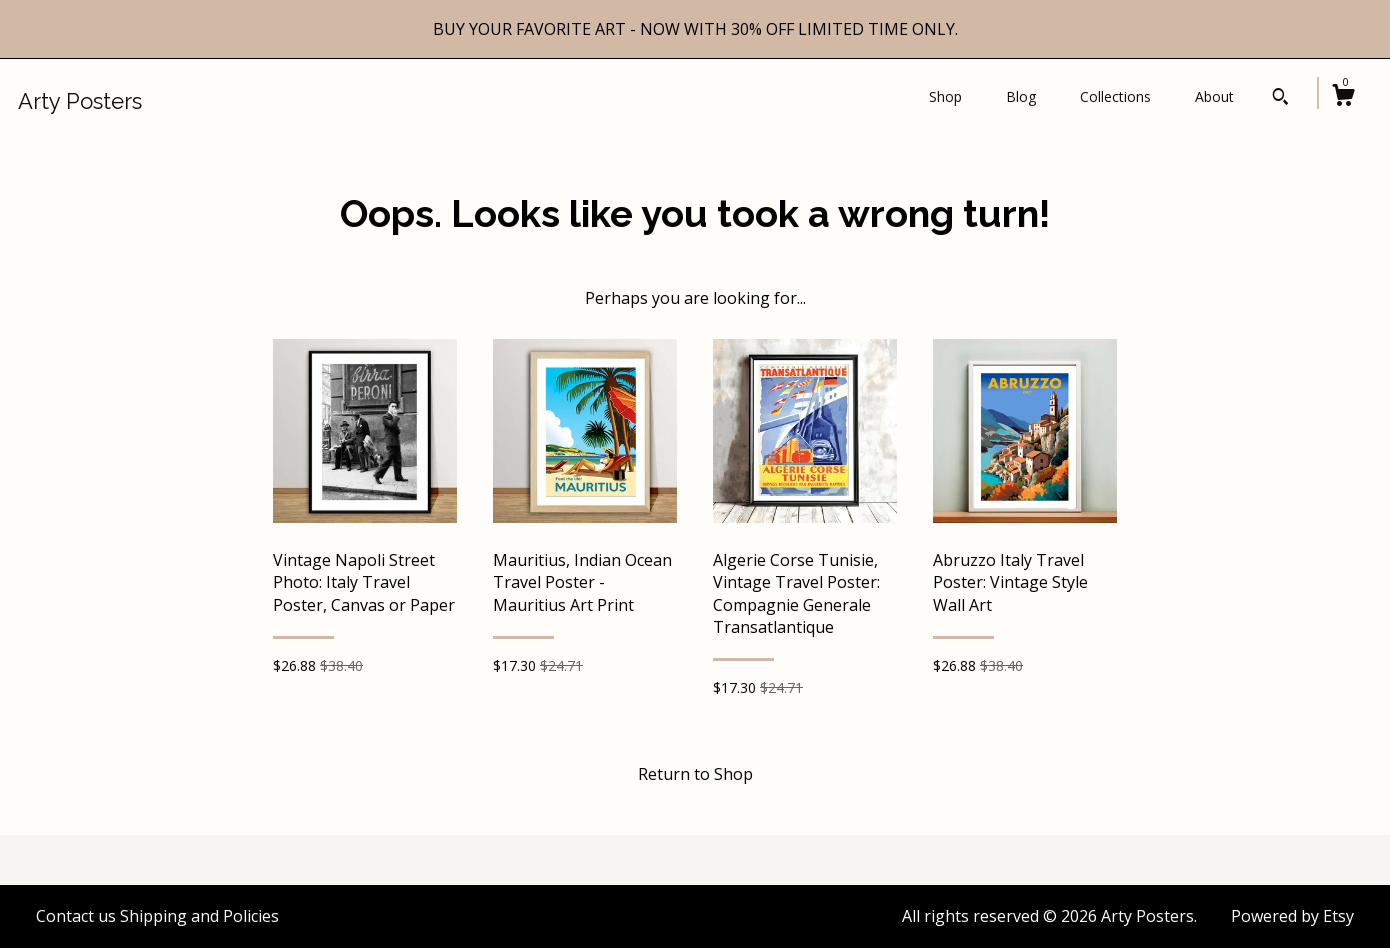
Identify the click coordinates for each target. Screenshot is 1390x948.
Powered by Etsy (1292, 916)
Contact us (76, 916)
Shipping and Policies (199, 916)
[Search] (1280, 99)
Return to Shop (695, 774)
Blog (1021, 96)
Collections (1115, 96)
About (1214, 96)
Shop (945, 96)
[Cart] (1343, 97)
